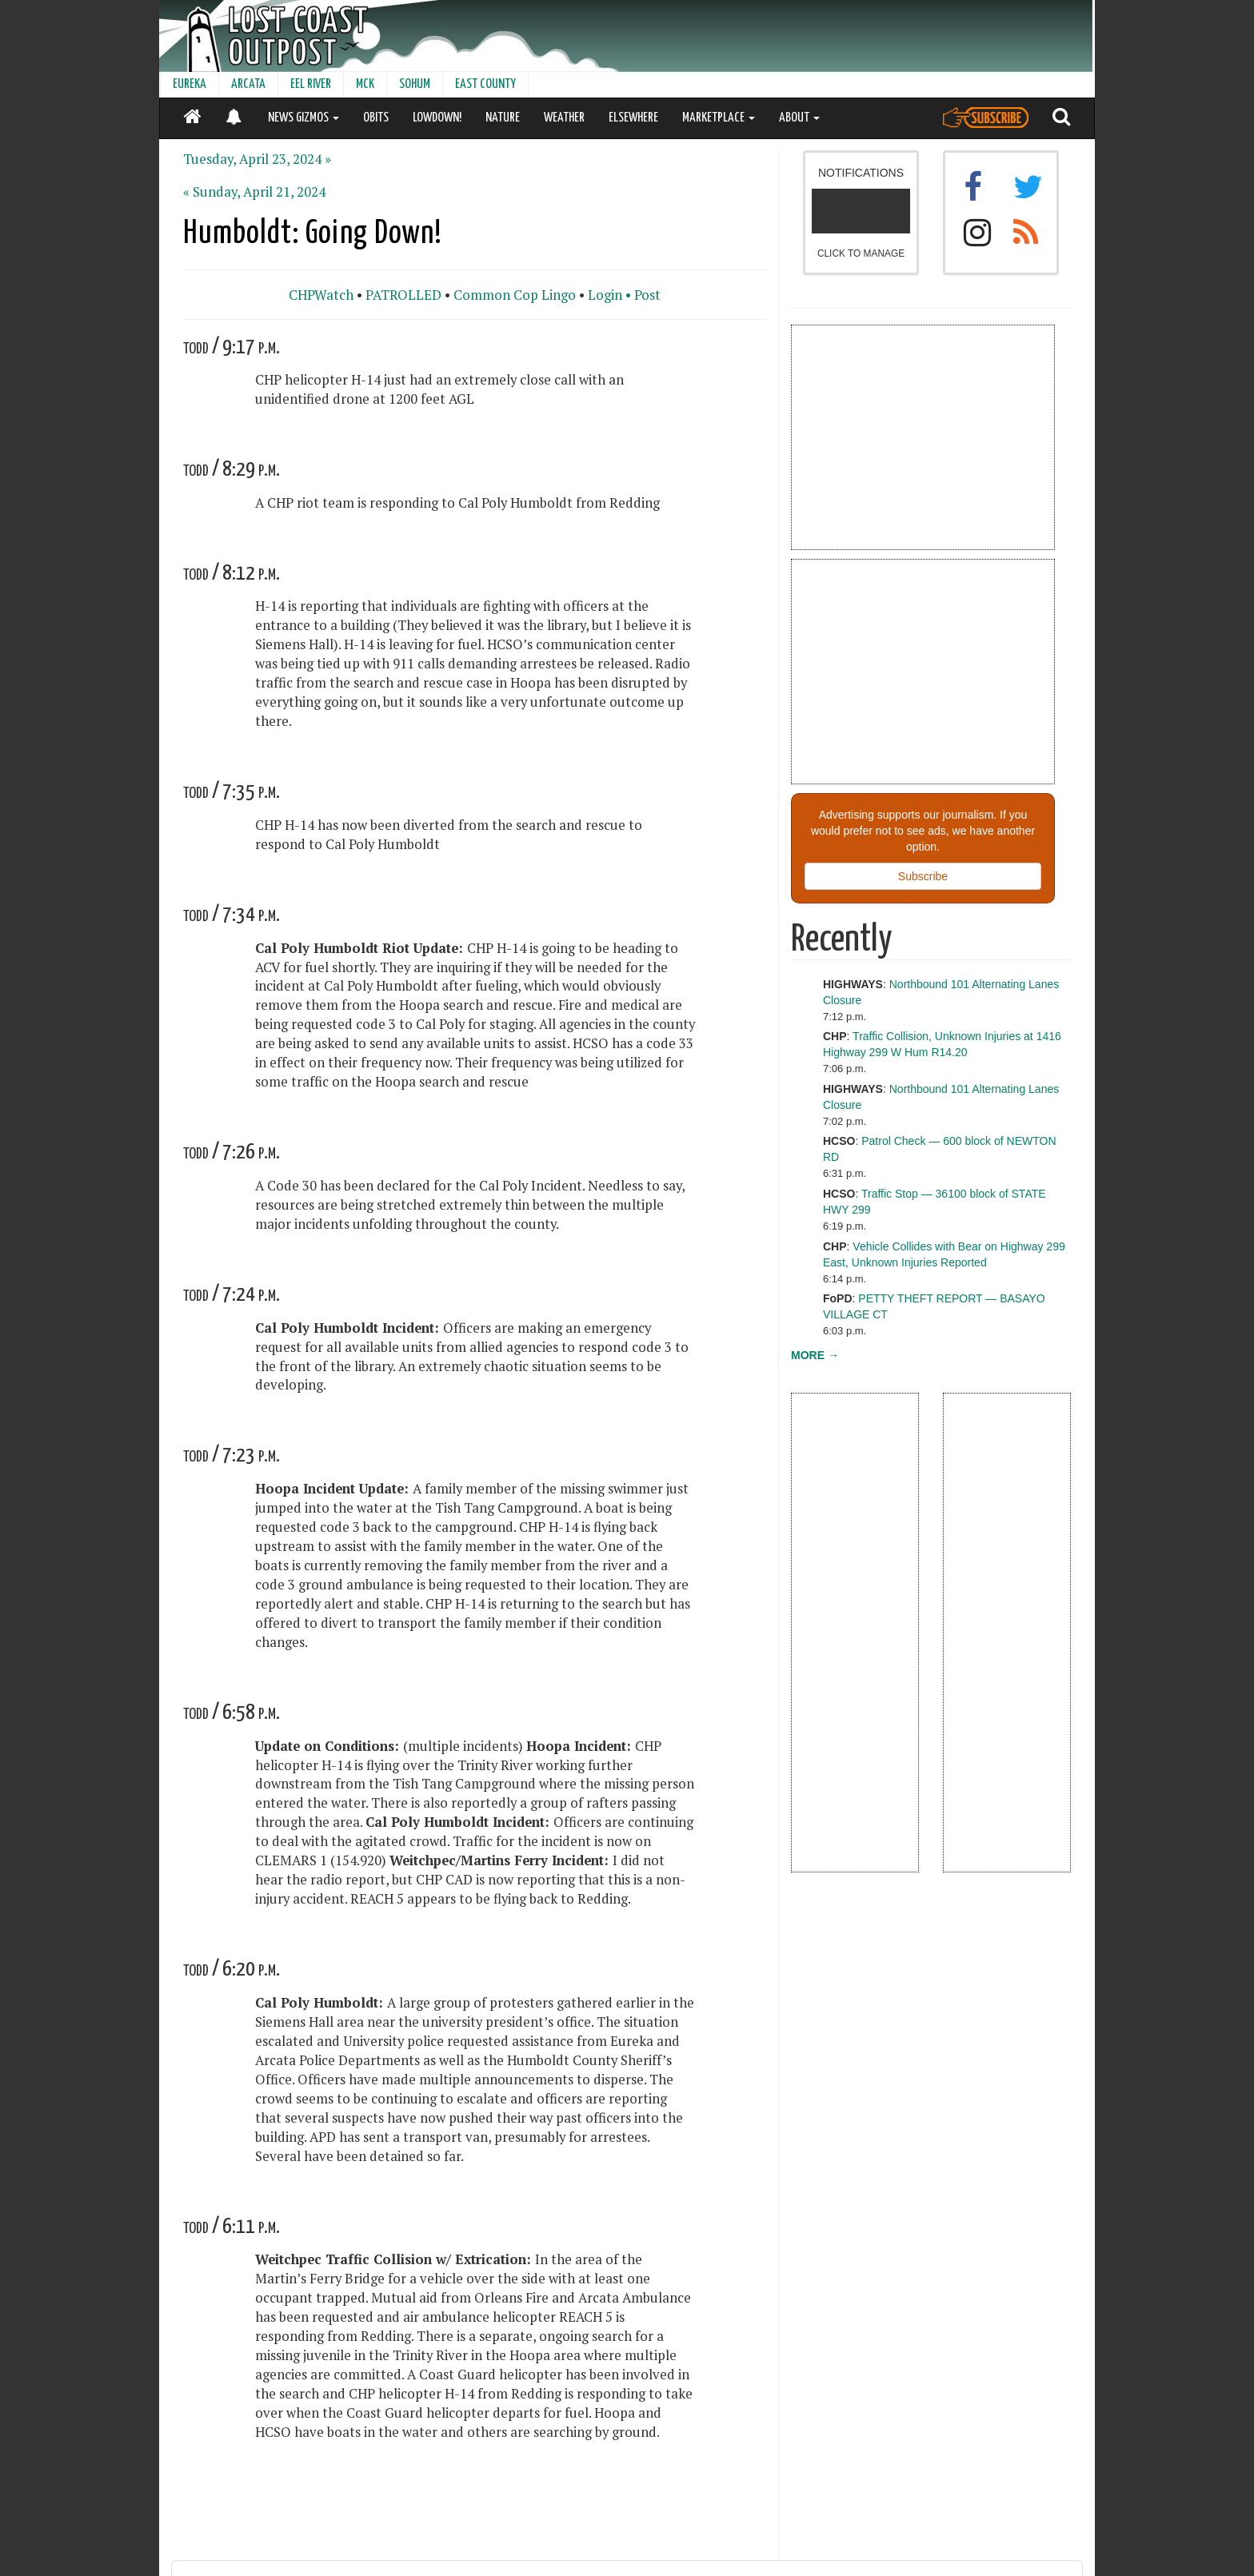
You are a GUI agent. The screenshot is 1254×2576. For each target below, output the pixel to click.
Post (647, 295)
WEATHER (564, 118)
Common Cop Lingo (514, 295)
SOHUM (414, 84)
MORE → (815, 1355)
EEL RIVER (310, 84)
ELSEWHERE (633, 118)
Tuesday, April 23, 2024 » (257, 159)
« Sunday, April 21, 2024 (254, 192)
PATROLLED (403, 295)
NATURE (502, 118)
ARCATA (248, 84)
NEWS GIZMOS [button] (303, 118)
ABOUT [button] (799, 118)
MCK (365, 84)
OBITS (376, 118)
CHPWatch (321, 295)
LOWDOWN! (437, 118)
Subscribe (923, 876)
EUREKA (189, 84)
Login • (609, 295)
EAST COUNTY (485, 84)
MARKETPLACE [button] (718, 118)
